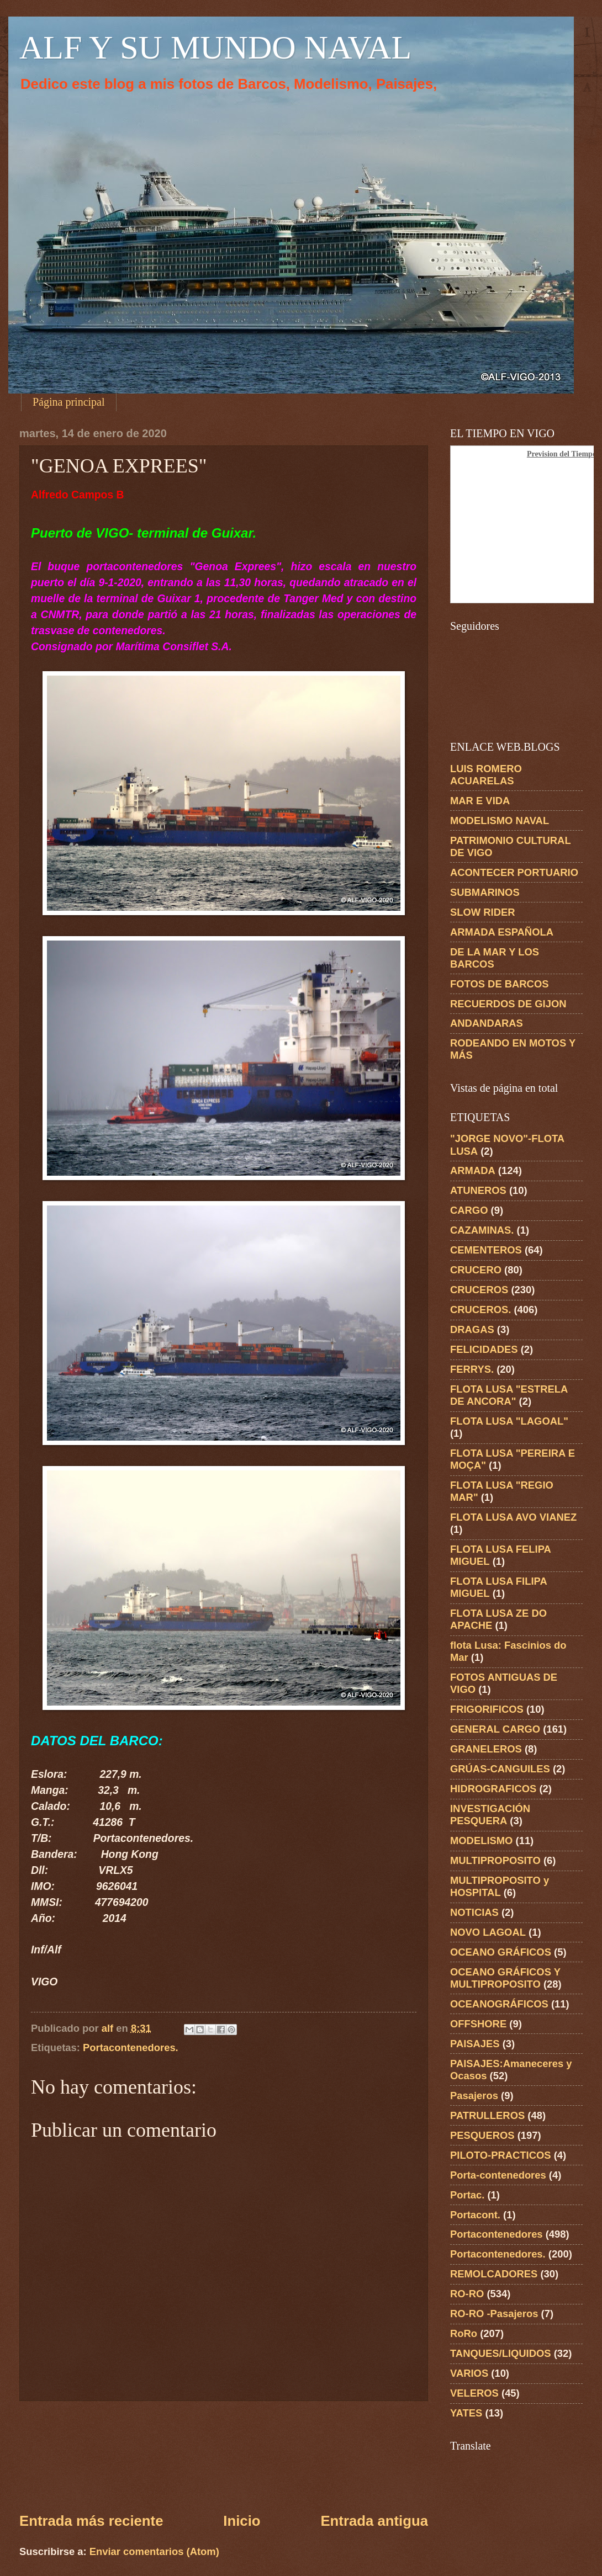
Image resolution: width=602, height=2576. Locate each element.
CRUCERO (475, 1270)
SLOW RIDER (482, 912)
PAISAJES (475, 2043)
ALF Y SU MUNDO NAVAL (215, 47)
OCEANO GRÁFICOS (500, 1952)
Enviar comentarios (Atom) (154, 2551)
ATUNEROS (478, 1190)
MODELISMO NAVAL (499, 820)
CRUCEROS (479, 1289)
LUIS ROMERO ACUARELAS (486, 775)
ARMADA (472, 1170)
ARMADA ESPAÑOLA (501, 932)
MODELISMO (481, 1840)
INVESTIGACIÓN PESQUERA (490, 1814)
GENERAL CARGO (495, 1729)
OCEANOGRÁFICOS (499, 2004)
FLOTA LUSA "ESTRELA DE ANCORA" (509, 1395)
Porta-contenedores (498, 2175)
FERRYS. (472, 1369)
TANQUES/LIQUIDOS (500, 2353)
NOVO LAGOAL (488, 1932)
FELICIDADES (484, 1349)
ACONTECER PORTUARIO (514, 872)
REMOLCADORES (493, 2274)
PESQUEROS (482, 2135)
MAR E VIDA (480, 800)
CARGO (469, 1210)
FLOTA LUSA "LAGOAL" (509, 1421)
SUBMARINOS (485, 892)
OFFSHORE (478, 2024)
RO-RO (467, 2293)
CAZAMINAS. (482, 1230)
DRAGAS (472, 1329)
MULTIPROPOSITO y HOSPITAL (499, 1886)
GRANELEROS (486, 1749)
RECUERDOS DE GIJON (508, 1004)
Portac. (467, 2195)
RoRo (463, 2333)
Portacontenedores (496, 2234)
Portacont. (475, 2215)
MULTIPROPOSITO (495, 1860)
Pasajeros (474, 2095)
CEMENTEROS (486, 1250)
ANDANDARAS (486, 1023)
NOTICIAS (474, 1912)
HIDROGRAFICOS (493, 1788)
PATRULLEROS (487, 2115)
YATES (466, 2413)
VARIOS (469, 2373)
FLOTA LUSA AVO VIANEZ (513, 1517)
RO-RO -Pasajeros (494, 2313)
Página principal (69, 402)
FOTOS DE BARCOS (499, 984)
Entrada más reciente (91, 2521)
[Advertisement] (223, 2455)
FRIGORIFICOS (487, 1709)
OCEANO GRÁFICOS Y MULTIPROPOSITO (505, 1978)
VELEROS (474, 2393)
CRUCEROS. (480, 1309)
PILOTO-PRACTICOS (500, 2155)
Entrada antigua (374, 2521)
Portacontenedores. (130, 2047)
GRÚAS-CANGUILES (500, 1769)
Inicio (241, 2521)
